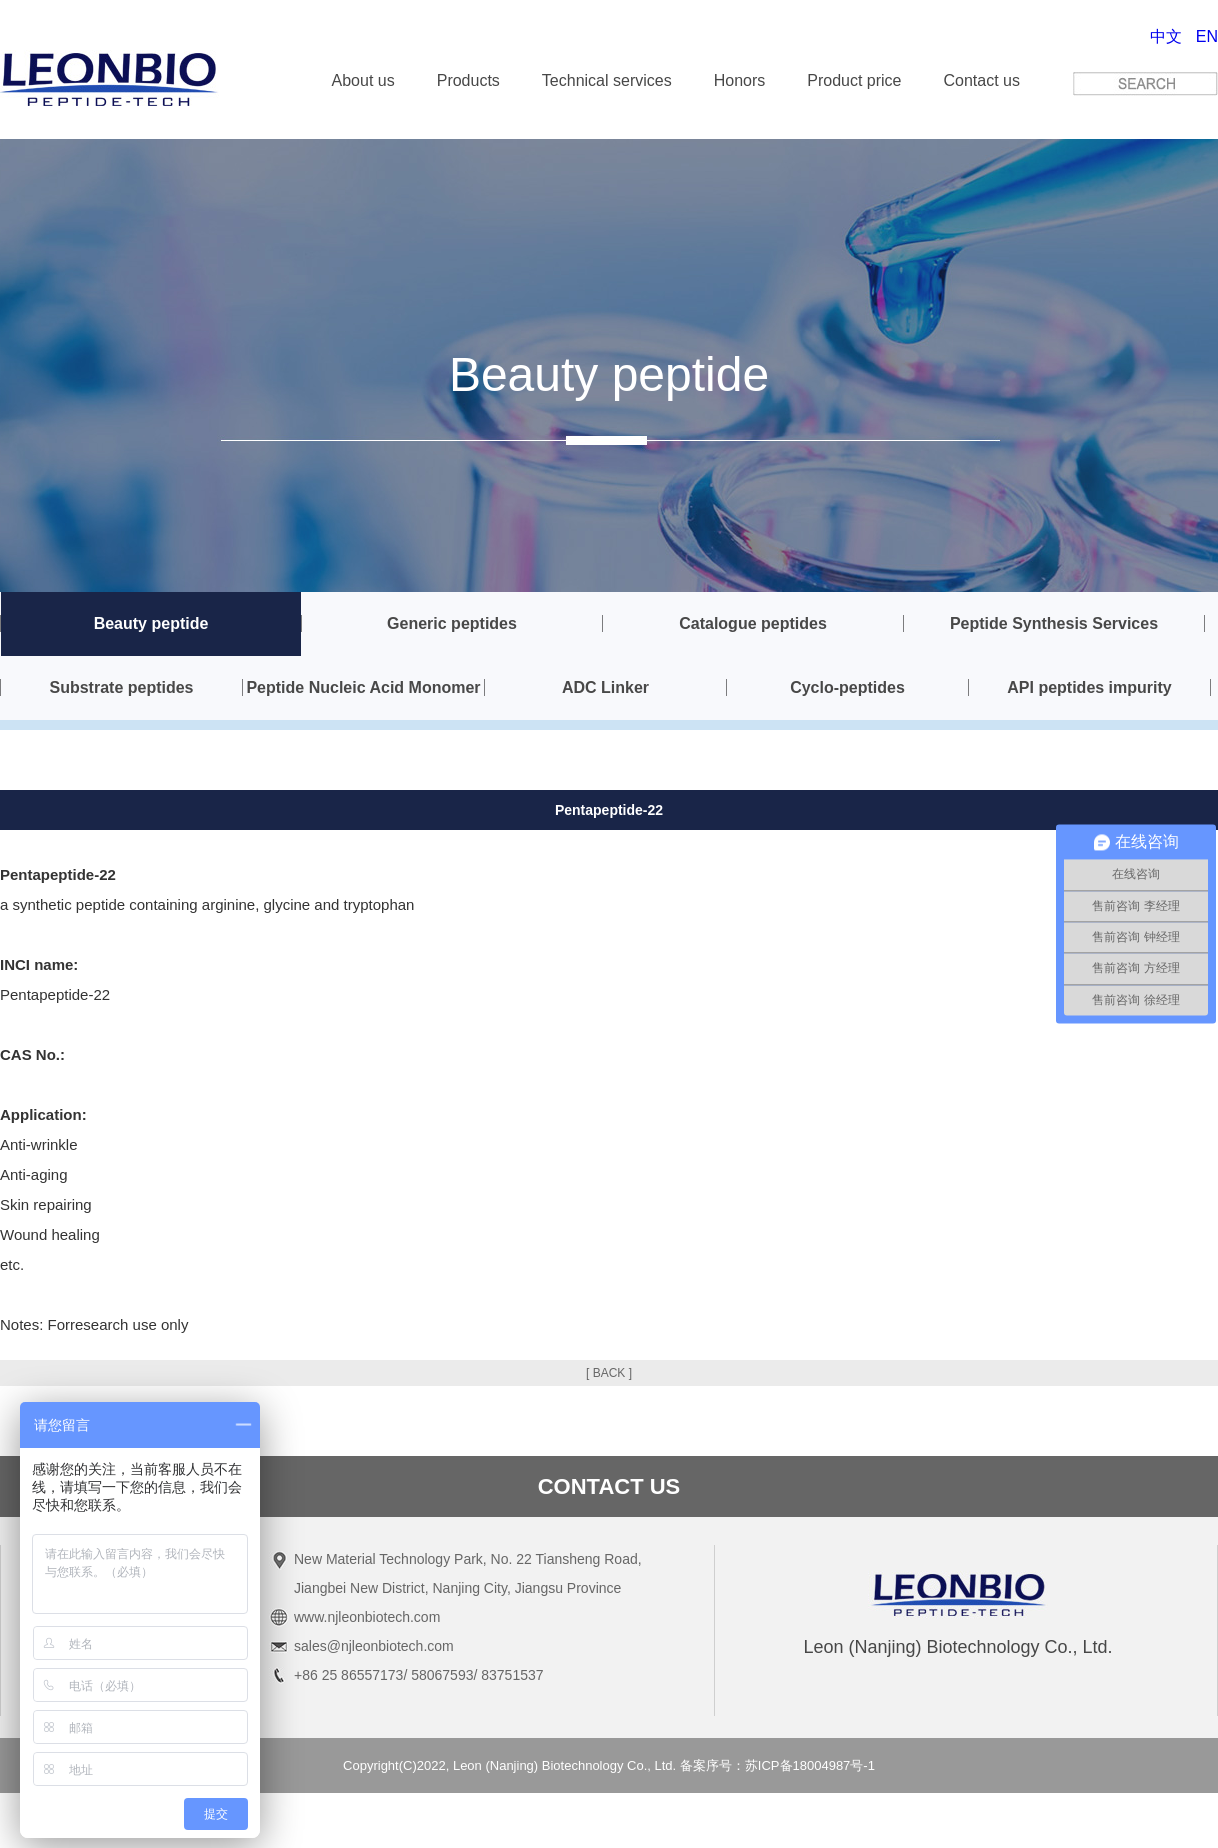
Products (468, 80)
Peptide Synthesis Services (1054, 623)
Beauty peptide (151, 623)
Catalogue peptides (753, 623)
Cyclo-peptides (847, 687)
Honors (740, 80)
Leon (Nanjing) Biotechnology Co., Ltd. (564, 1765)
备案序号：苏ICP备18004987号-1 (777, 1765)
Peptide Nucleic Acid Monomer (363, 687)
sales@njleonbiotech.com (374, 1646)
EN (1207, 36)
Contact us (982, 80)
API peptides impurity (1089, 687)
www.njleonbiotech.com (367, 1617)
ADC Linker (605, 687)
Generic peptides (452, 623)
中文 (1166, 36)
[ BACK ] (609, 1373)
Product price (854, 80)
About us (363, 80)
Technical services (607, 80)
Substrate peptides (121, 687)
